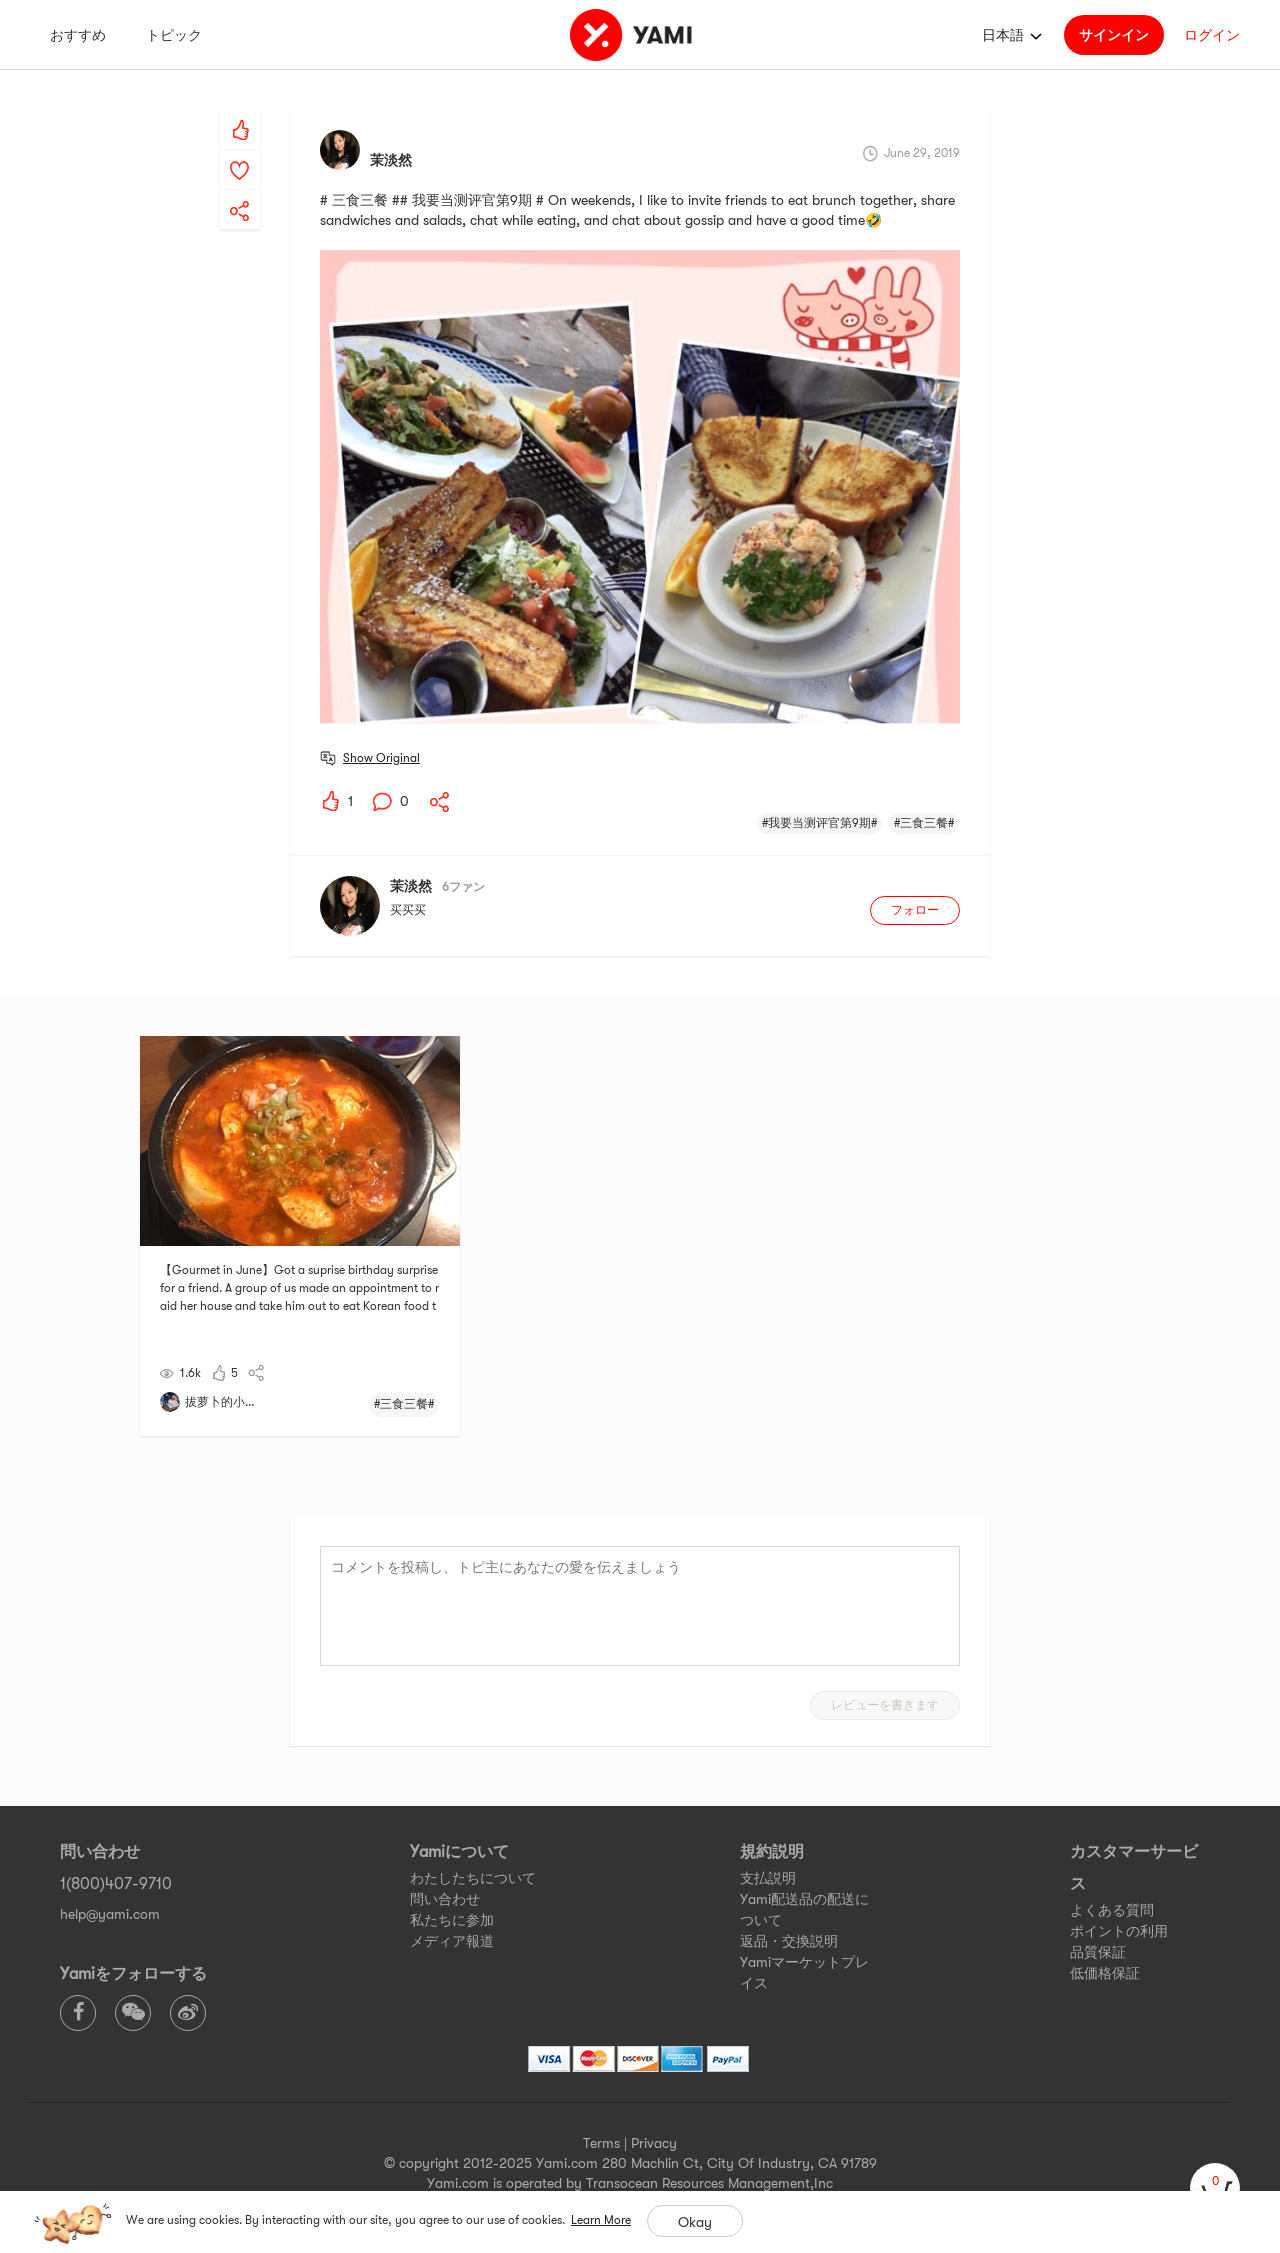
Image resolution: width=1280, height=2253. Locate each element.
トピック (174, 35)
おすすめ (78, 35)
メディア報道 (452, 1941)
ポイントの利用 (1119, 1931)
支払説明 (768, 1878)
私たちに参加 (452, 1920)
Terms (601, 2143)
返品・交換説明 (789, 1941)
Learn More (601, 2220)
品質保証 (1098, 1952)
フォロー (915, 910)
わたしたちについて (473, 1878)
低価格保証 (1105, 1973)
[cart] (1215, 2188)
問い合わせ (445, 1899)
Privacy (654, 2143)
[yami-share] (240, 191)
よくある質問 (1112, 1910)
